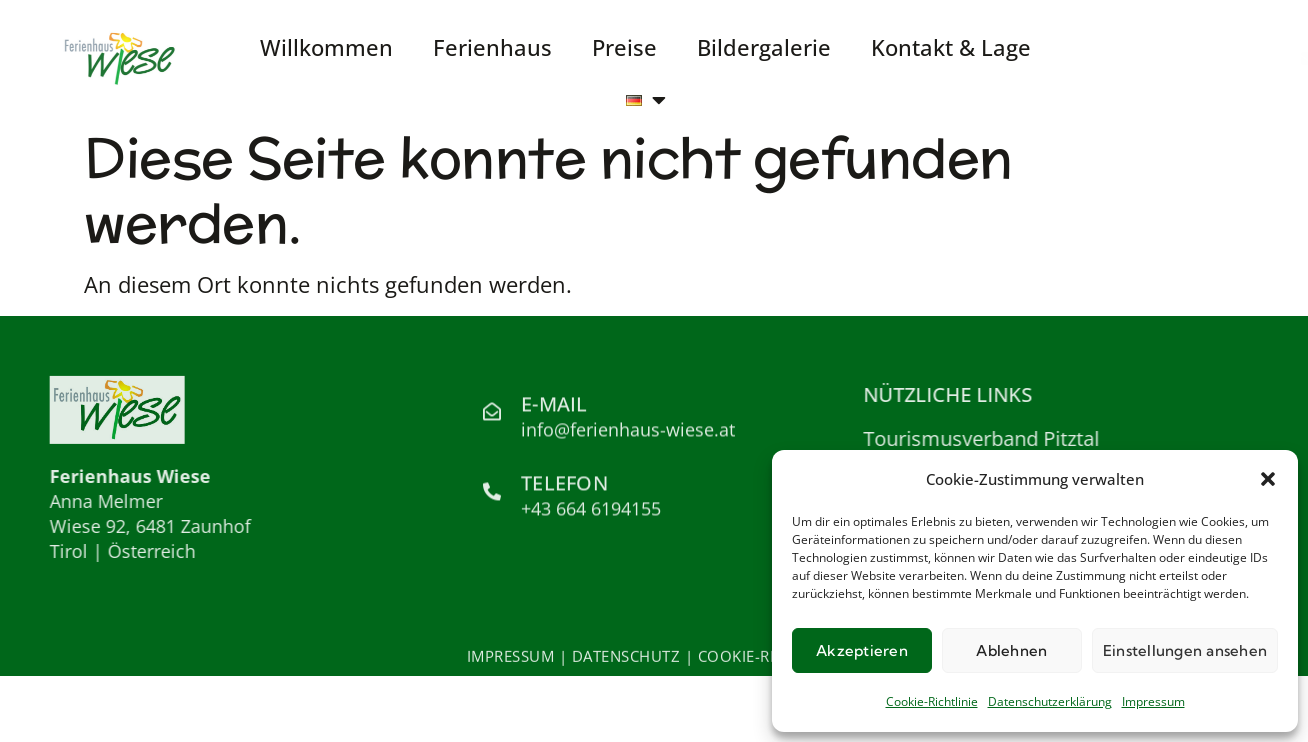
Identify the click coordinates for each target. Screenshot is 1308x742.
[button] (1268, 479)
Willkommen (326, 47)
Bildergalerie (764, 47)
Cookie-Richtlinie (932, 701)
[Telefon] (492, 495)
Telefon (564, 487)
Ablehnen (1011, 650)
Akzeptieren (862, 650)
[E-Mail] (492, 416)
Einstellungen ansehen (1185, 650)
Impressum (1153, 701)
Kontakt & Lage (951, 47)
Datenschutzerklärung (1050, 701)
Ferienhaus (492, 47)
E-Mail (554, 407)
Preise (624, 47)
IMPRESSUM (511, 658)
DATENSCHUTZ (626, 658)
